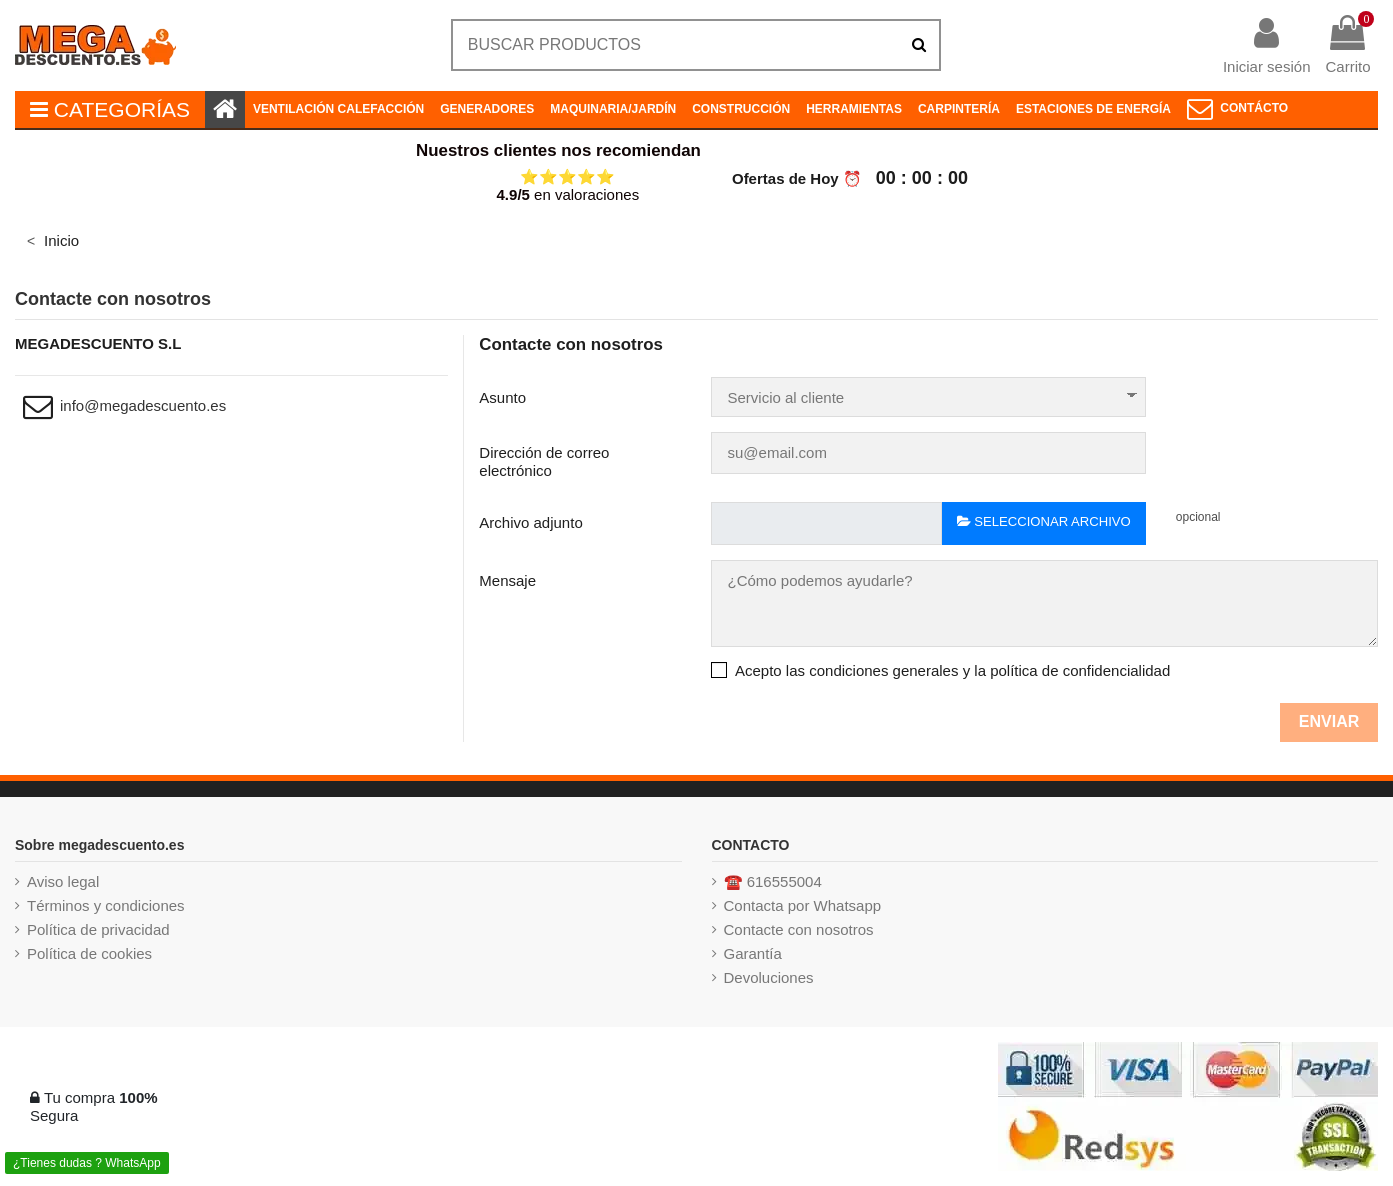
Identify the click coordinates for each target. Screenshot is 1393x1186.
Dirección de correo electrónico (544, 461)
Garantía (753, 953)
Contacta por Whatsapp (803, 905)
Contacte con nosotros (799, 929)
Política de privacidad (98, 929)
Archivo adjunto (530, 522)
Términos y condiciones (106, 905)
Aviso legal (63, 881)
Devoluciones (769, 977)
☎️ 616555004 (773, 881)
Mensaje (507, 580)
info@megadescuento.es (143, 405)
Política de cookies (89, 953)
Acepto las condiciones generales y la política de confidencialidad (952, 670)
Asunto (502, 397)
